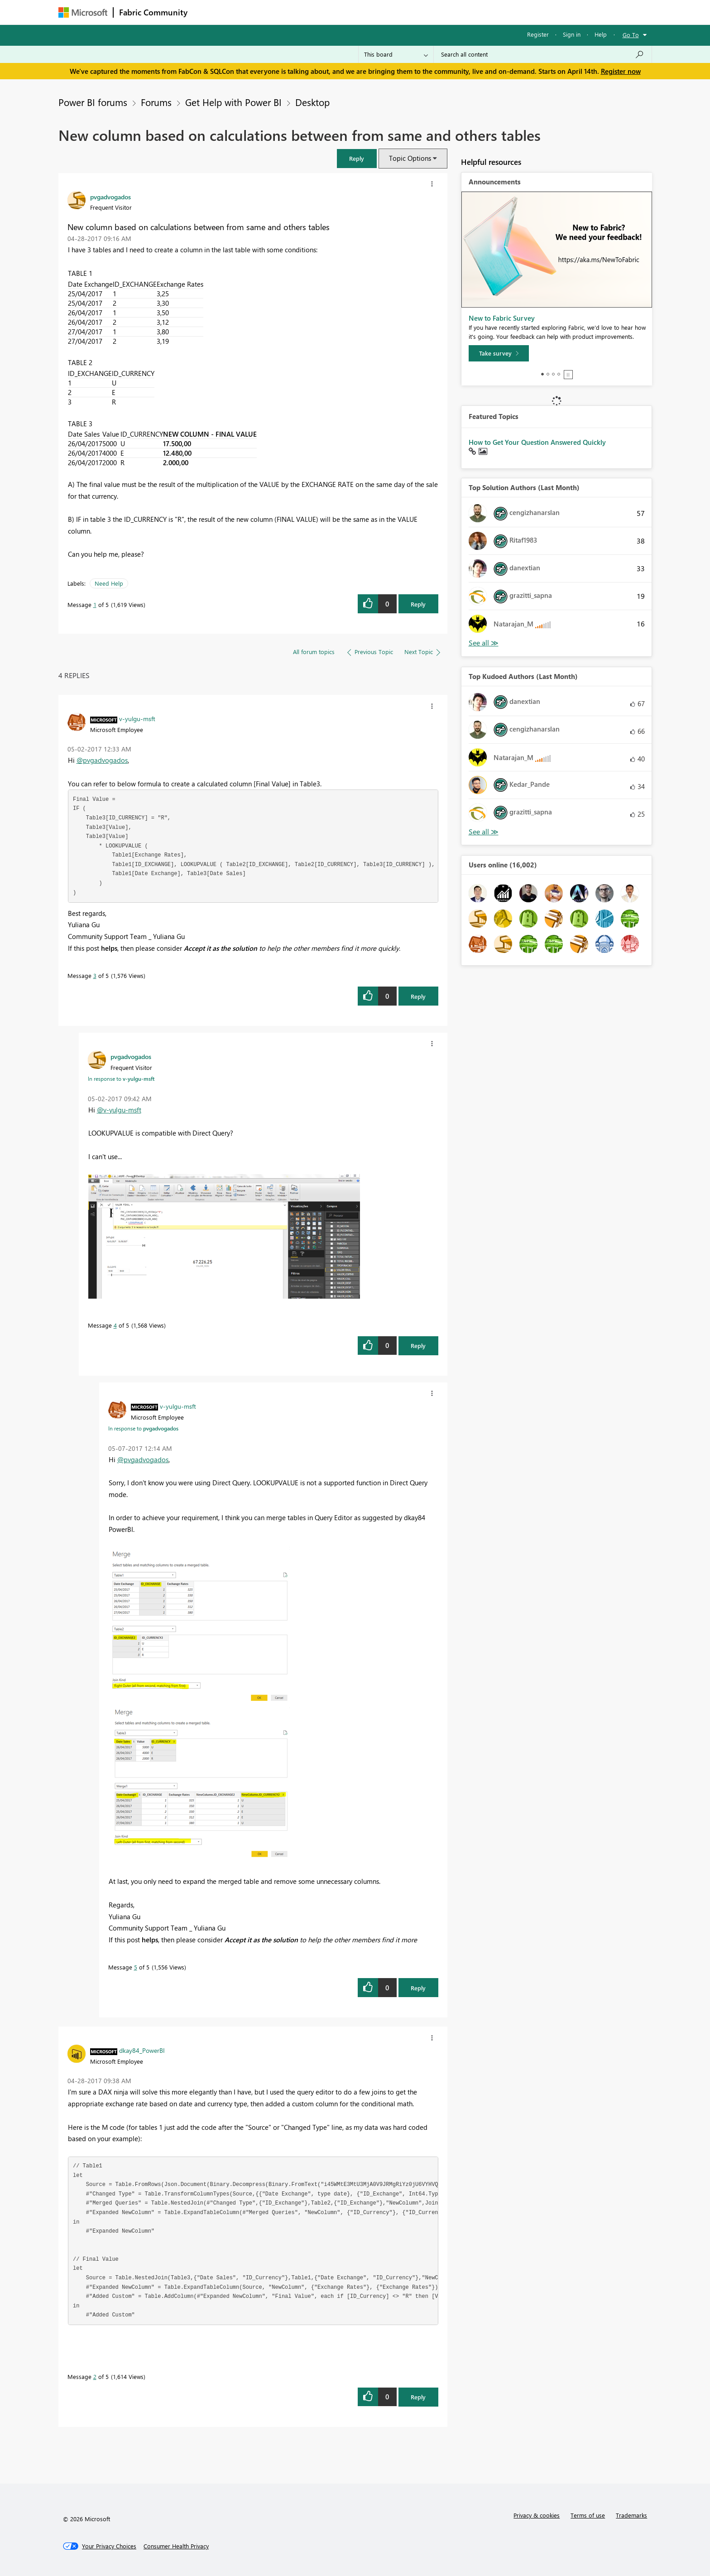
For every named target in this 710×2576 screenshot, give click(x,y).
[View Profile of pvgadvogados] (110, 196)
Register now (621, 71)
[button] (357, 158)
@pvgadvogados (102, 760)
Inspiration (248, 12)
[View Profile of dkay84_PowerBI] (142, 2050)
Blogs (366, 12)
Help (601, 34)
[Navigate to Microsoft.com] (82, 12)
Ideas (285, 12)
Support (439, 12)
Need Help (109, 583)
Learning (400, 12)
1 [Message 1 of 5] (94, 604)
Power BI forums (92, 102)
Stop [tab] (568, 374)
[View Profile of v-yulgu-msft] (137, 718)
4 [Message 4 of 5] (115, 1325)
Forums (208, 12)
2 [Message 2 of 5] (94, 2376)
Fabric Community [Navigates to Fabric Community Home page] (153, 12)
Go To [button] (631, 35)
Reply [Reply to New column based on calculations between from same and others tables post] (418, 604)
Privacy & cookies (536, 2515)
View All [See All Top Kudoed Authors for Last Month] (484, 832)
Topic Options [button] (410, 158)
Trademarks (631, 2515)
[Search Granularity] (396, 54)
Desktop (312, 102)
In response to (121, 1078)
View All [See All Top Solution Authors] (484, 643)
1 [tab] (542, 374)
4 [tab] (559, 374)
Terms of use (588, 2515)
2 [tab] (548, 374)
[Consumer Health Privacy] (176, 2546)
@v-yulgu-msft (119, 1109)
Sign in (571, 34)
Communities (325, 12)
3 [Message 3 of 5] (94, 975)
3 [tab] (553, 374)
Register (538, 34)
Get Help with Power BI (233, 102)
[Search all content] (542, 54)
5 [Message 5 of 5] (135, 1967)
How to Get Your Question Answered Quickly (537, 442)
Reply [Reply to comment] (418, 996)
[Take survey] (499, 353)
